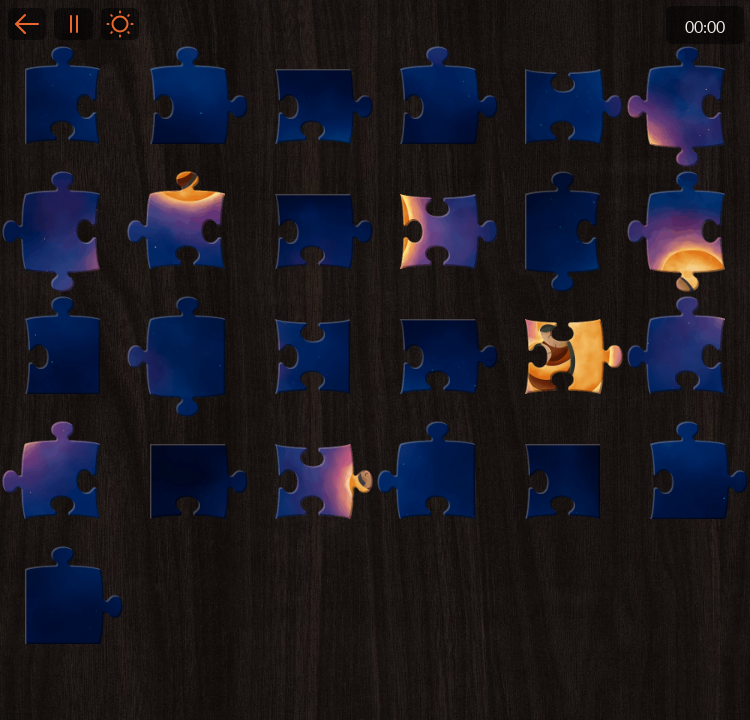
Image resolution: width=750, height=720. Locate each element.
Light (120, 24)
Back (27, 24)
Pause (73, 24)
